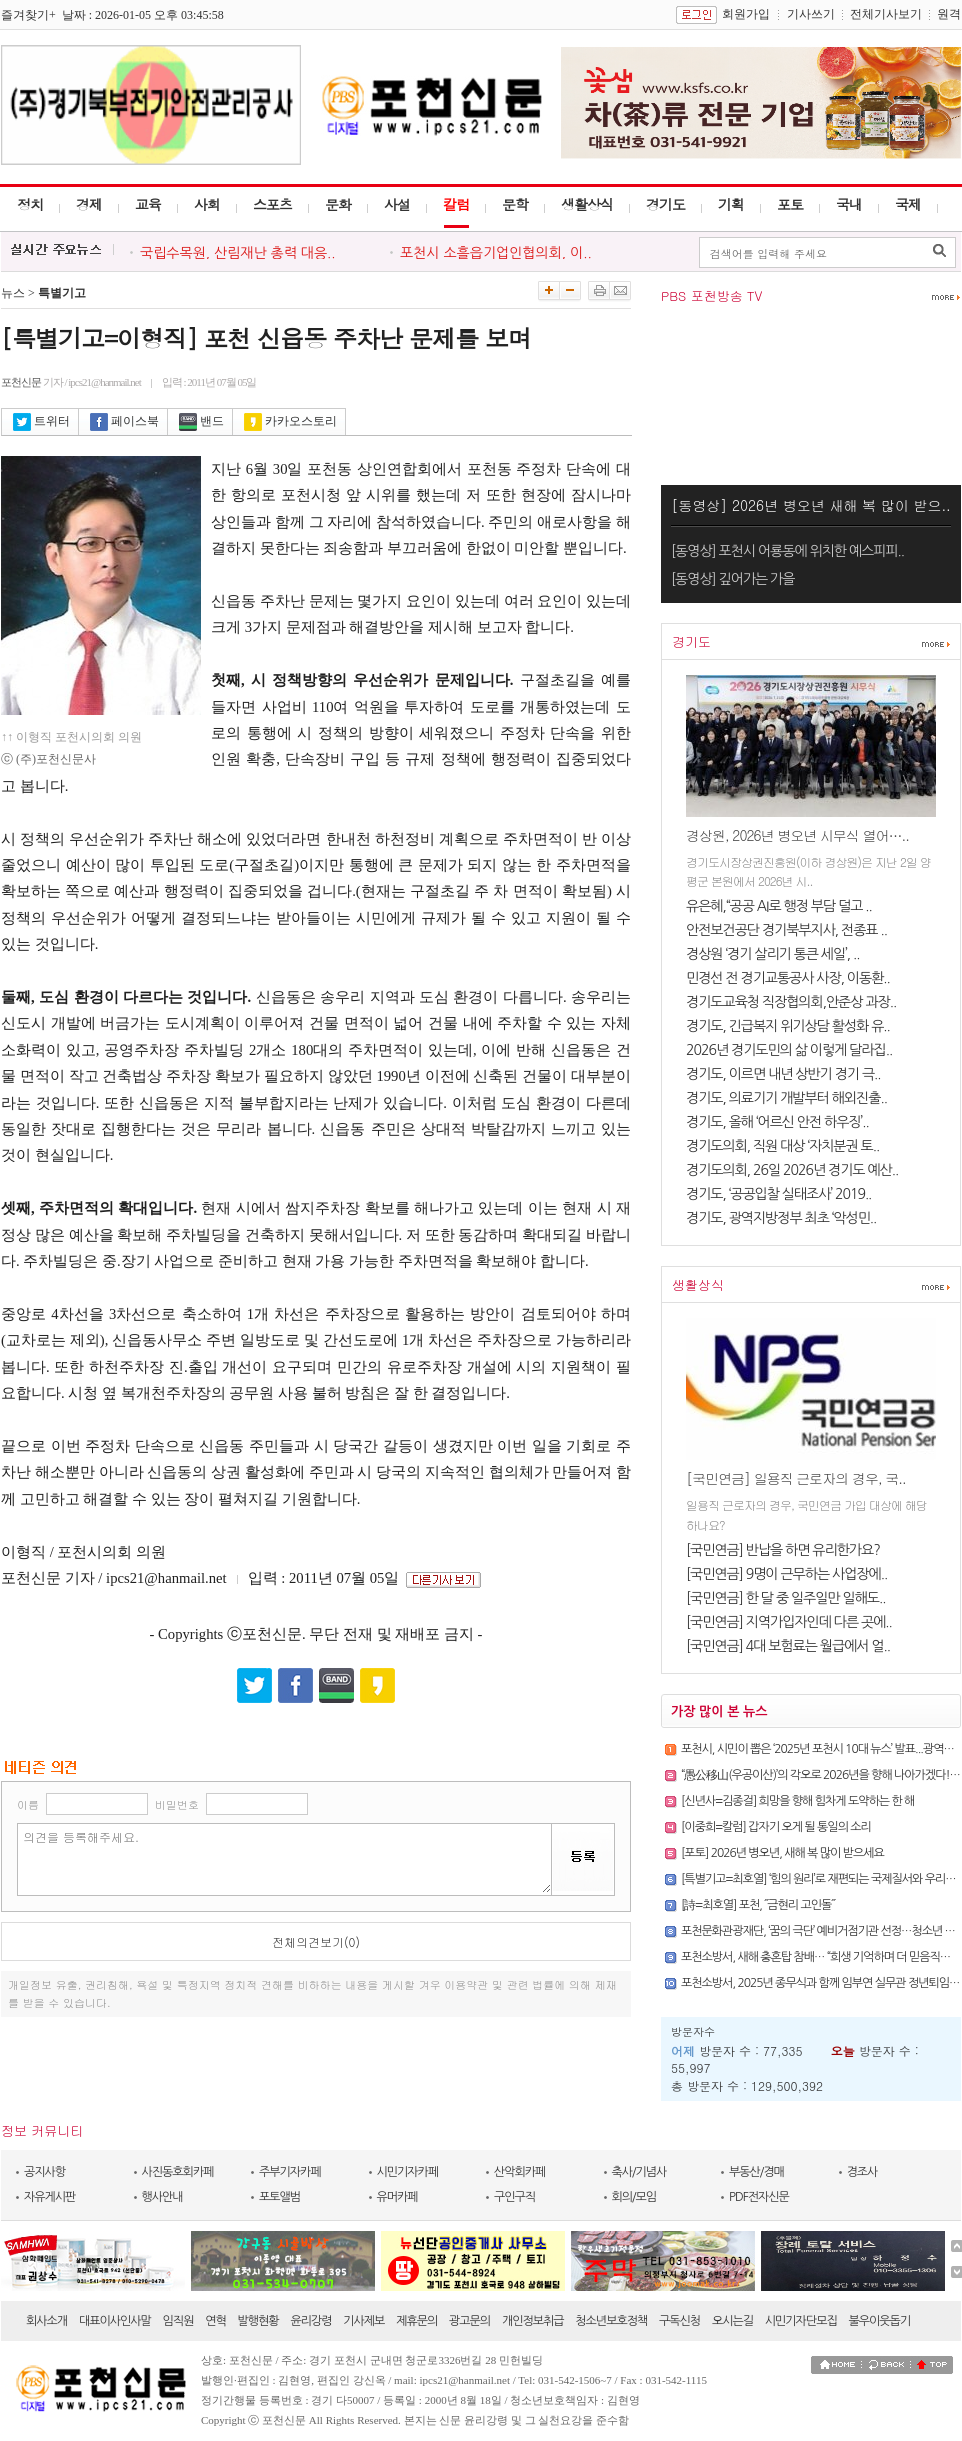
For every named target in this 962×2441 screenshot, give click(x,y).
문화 (338, 204)
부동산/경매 (756, 2172)
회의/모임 (634, 2197)
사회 (207, 204)
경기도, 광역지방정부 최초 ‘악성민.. (781, 1218)
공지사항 (44, 2172)
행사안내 (162, 2197)
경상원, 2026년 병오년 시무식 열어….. (797, 835)
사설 (397, 204)
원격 (949, 14)
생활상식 (587, 204)
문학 (515, 204)
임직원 (178, 2321)
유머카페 (397, 2197)
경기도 (665, 204)
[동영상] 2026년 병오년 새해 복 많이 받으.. (810, 505)
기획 (731, 204)
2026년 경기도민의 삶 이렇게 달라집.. (789, 1050)
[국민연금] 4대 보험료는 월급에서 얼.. (788, 1646)
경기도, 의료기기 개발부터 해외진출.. (786, 1098)
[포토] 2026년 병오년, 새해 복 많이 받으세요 (782, 1853)
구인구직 (514, 2197)
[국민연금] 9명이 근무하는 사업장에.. (786, 1574)
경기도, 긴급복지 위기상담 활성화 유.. (788, 1026)
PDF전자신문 (759, 2197)
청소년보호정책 (611, 2321)
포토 (790, 204)
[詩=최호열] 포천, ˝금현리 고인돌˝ (757, 1905)
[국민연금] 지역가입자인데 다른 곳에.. (789, 1622)
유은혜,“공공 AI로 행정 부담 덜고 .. (779, 906)
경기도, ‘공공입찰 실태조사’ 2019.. (778, 1194)
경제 (89, 204)
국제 (908, 204)
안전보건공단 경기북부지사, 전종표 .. (786, 930)
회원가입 (746, 14)
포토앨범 (279, 2197)
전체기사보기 (886, 14)
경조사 (862, 2172)
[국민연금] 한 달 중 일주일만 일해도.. (786, 1598)
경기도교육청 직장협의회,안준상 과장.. (791, 1002)
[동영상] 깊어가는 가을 (732, 579)
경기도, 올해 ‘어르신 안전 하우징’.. (777, 1122)
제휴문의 (416, 2321)
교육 (148, 204)
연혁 (215, 2321)
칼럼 (456, 204)
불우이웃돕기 (880, 2321)
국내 (849, 204)
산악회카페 (519, 2172)
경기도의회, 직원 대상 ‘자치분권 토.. (782, 1146)
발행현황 (258, 2321)
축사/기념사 (639, 2172)
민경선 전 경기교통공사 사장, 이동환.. (788, 978)
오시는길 (732, 2321)
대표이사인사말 (115, 2321)
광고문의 (469, 2321)
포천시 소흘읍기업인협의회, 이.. (496, 253)
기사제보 (363, 2321)
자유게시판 (49, 2197)
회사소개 (46, 2321)
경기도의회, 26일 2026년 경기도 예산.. (792, 1170)
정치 (30, 204)
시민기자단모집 (801, 2321)
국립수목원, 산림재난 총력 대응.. (238, 253)
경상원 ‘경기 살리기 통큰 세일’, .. (772, 954)
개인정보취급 (533, 2321)
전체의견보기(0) (316, 1941)
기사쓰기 (811, 14)
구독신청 (679, 2321)
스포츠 (272, 204)
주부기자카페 (290, 2172)
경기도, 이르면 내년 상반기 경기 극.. (783, 1074)
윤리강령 (310, 2321)
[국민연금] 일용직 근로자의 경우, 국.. (796, 1478)
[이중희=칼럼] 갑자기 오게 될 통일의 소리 (776, 1827)
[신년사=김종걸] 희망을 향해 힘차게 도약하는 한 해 (797, 1801)
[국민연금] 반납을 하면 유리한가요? (783, 1550)
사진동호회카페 (178, 2172)
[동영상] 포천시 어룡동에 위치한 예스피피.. (787, 551)
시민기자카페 (408, 2172)
